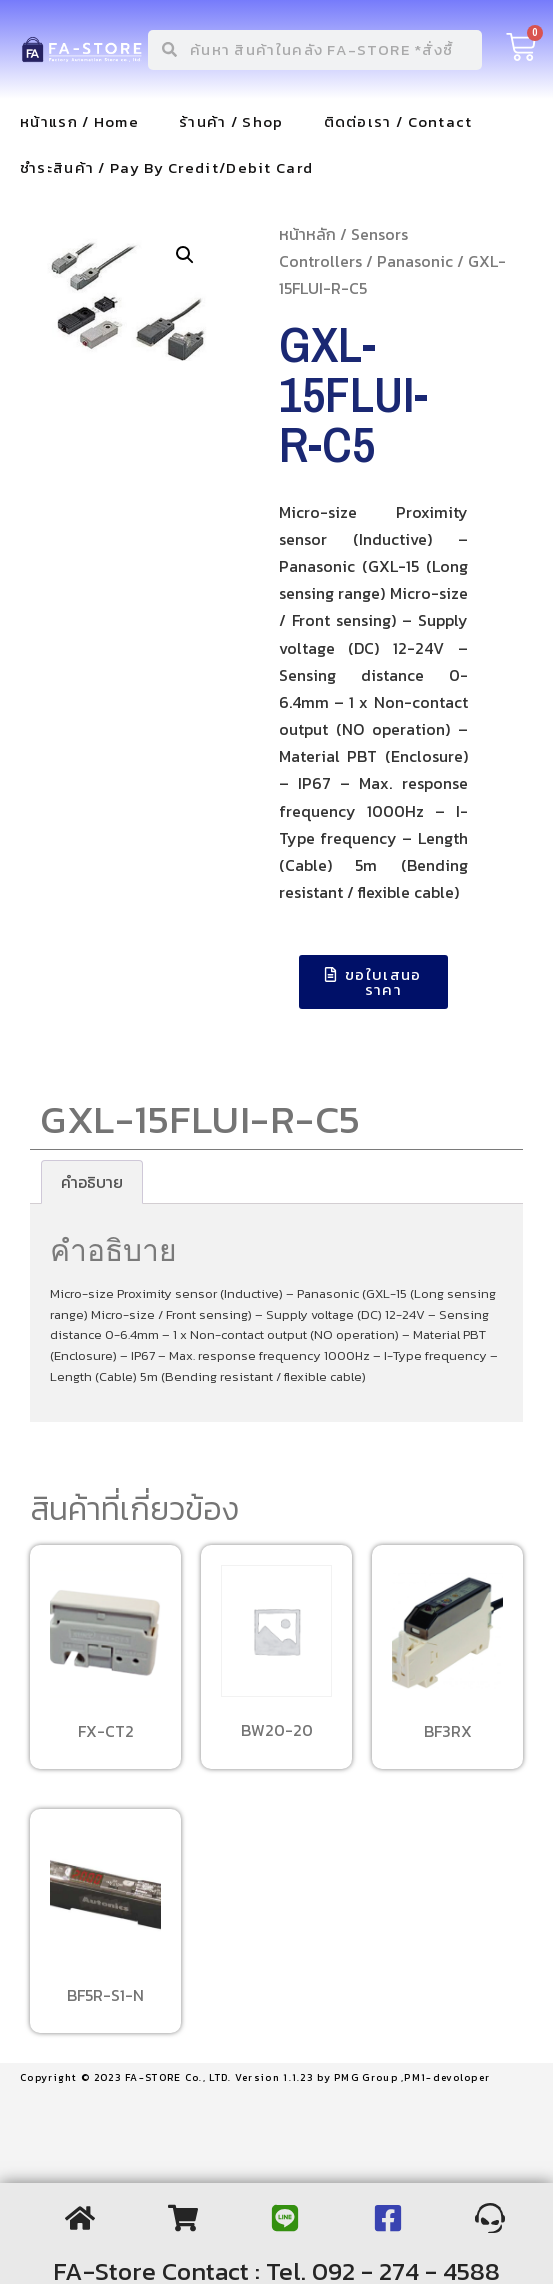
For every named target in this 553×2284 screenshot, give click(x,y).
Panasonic (415, 261)
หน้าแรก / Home (79, 121)
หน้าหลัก (307, 234)
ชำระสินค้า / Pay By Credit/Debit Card (166, 167)
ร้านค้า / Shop (231, 121)
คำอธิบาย (92, 1182)
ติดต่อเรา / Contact (398, 121)
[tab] (92, 1182)
